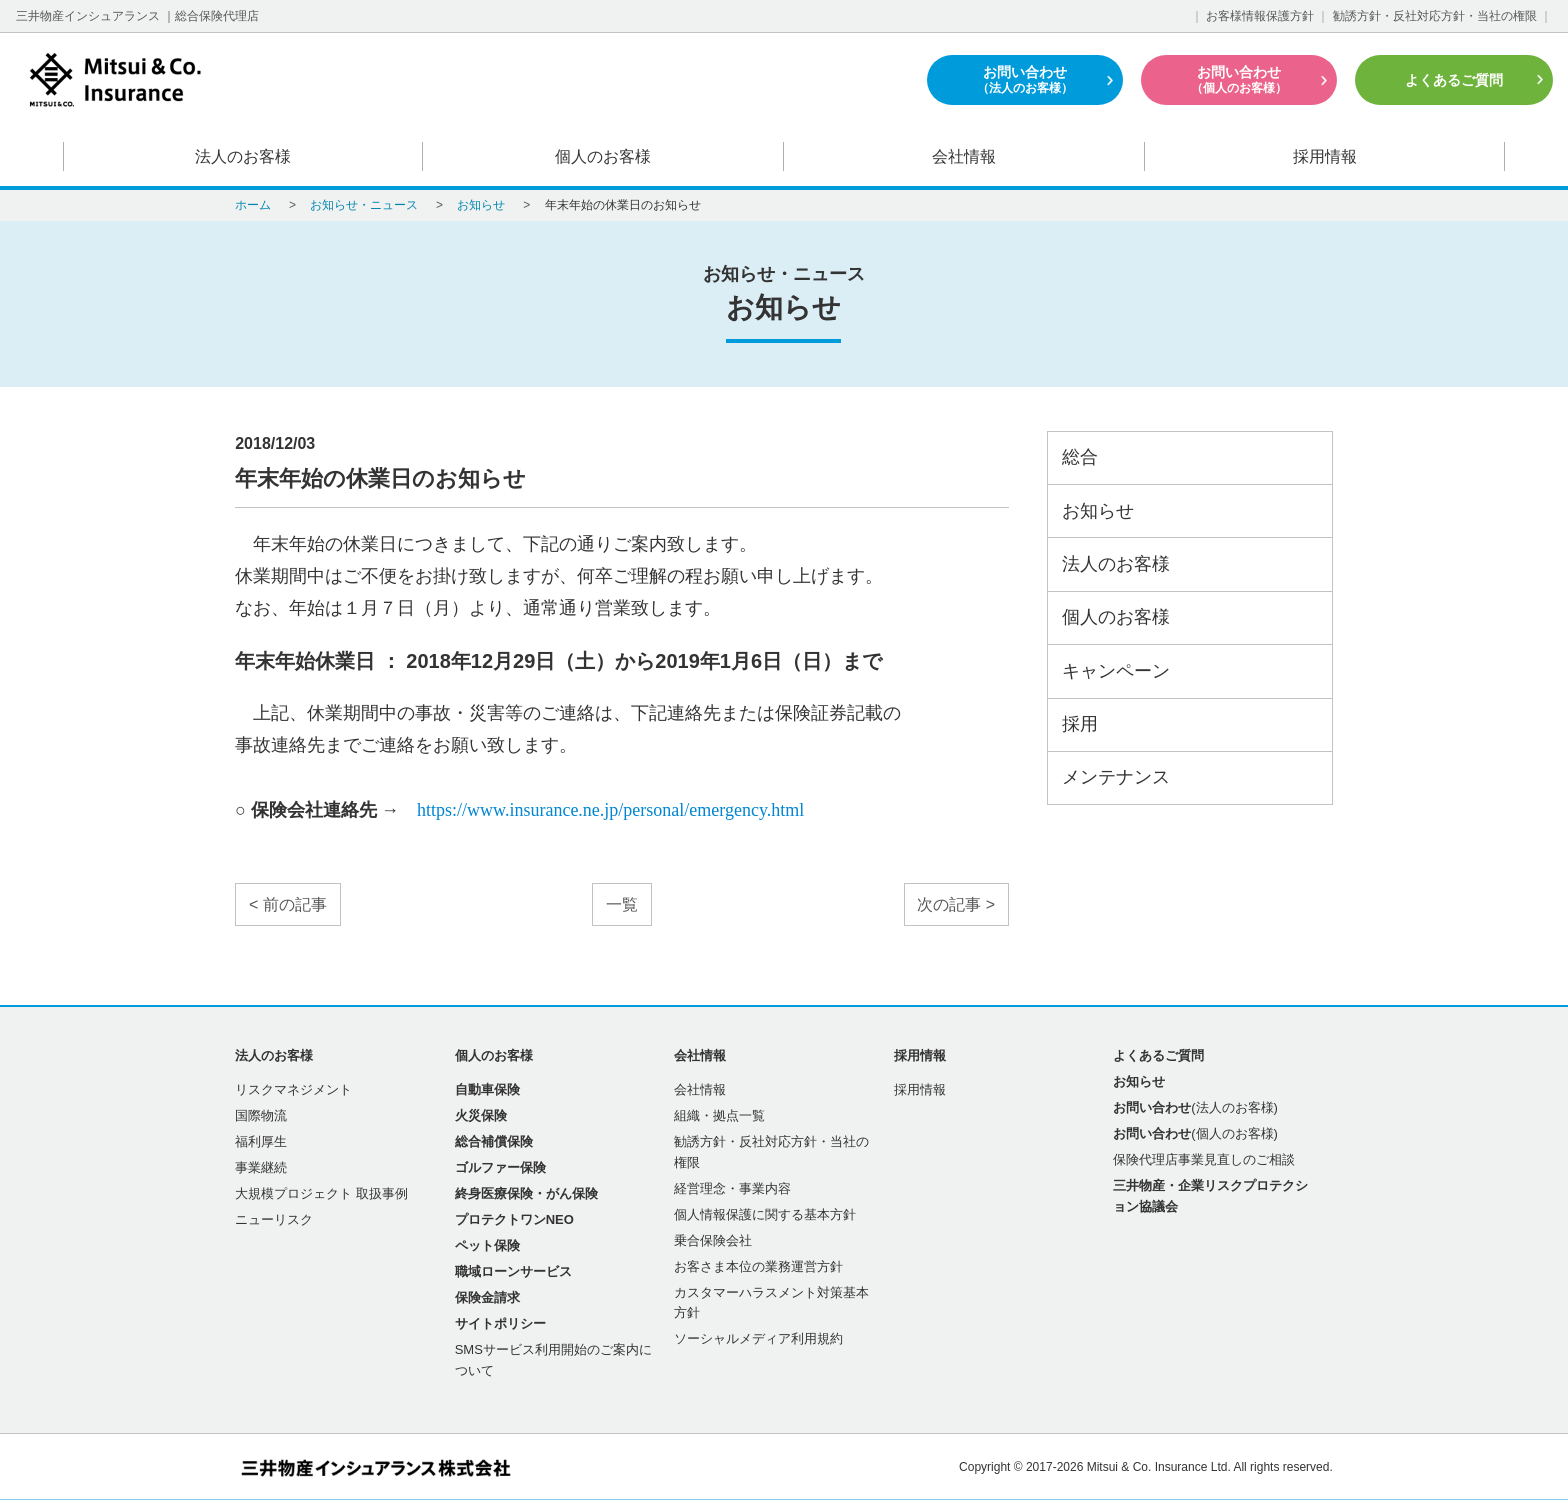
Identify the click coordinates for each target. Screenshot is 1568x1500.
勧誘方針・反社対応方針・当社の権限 (1435, 16)
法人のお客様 (243, 156)
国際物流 (261, 1115)
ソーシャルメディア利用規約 (758, 1338)
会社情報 (964, 156)
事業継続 (261, 1167)
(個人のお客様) (1195, 1133)
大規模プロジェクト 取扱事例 (321, 1193)
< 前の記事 (288, 904)
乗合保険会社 (713, 1240)
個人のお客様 (604, 156)
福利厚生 (261, 1141)
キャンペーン (1116, 671)
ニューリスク (274, 1219)
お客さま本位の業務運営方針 (758, 1266)
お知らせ (1098, 511)
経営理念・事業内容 (732, 1188)
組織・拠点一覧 (719, 1115)
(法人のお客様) (1195, 1107)
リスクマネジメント (293, 1089)
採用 (1080, 724)
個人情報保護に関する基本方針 (765, 1214)
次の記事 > (956, 904)
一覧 (622, 904)
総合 (1080, 457)
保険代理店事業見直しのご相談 (1204, 1159)
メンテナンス (1116, 777)
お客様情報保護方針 (1260, 16)
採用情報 (1325, 156)
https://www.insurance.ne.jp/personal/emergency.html (610, 810)
